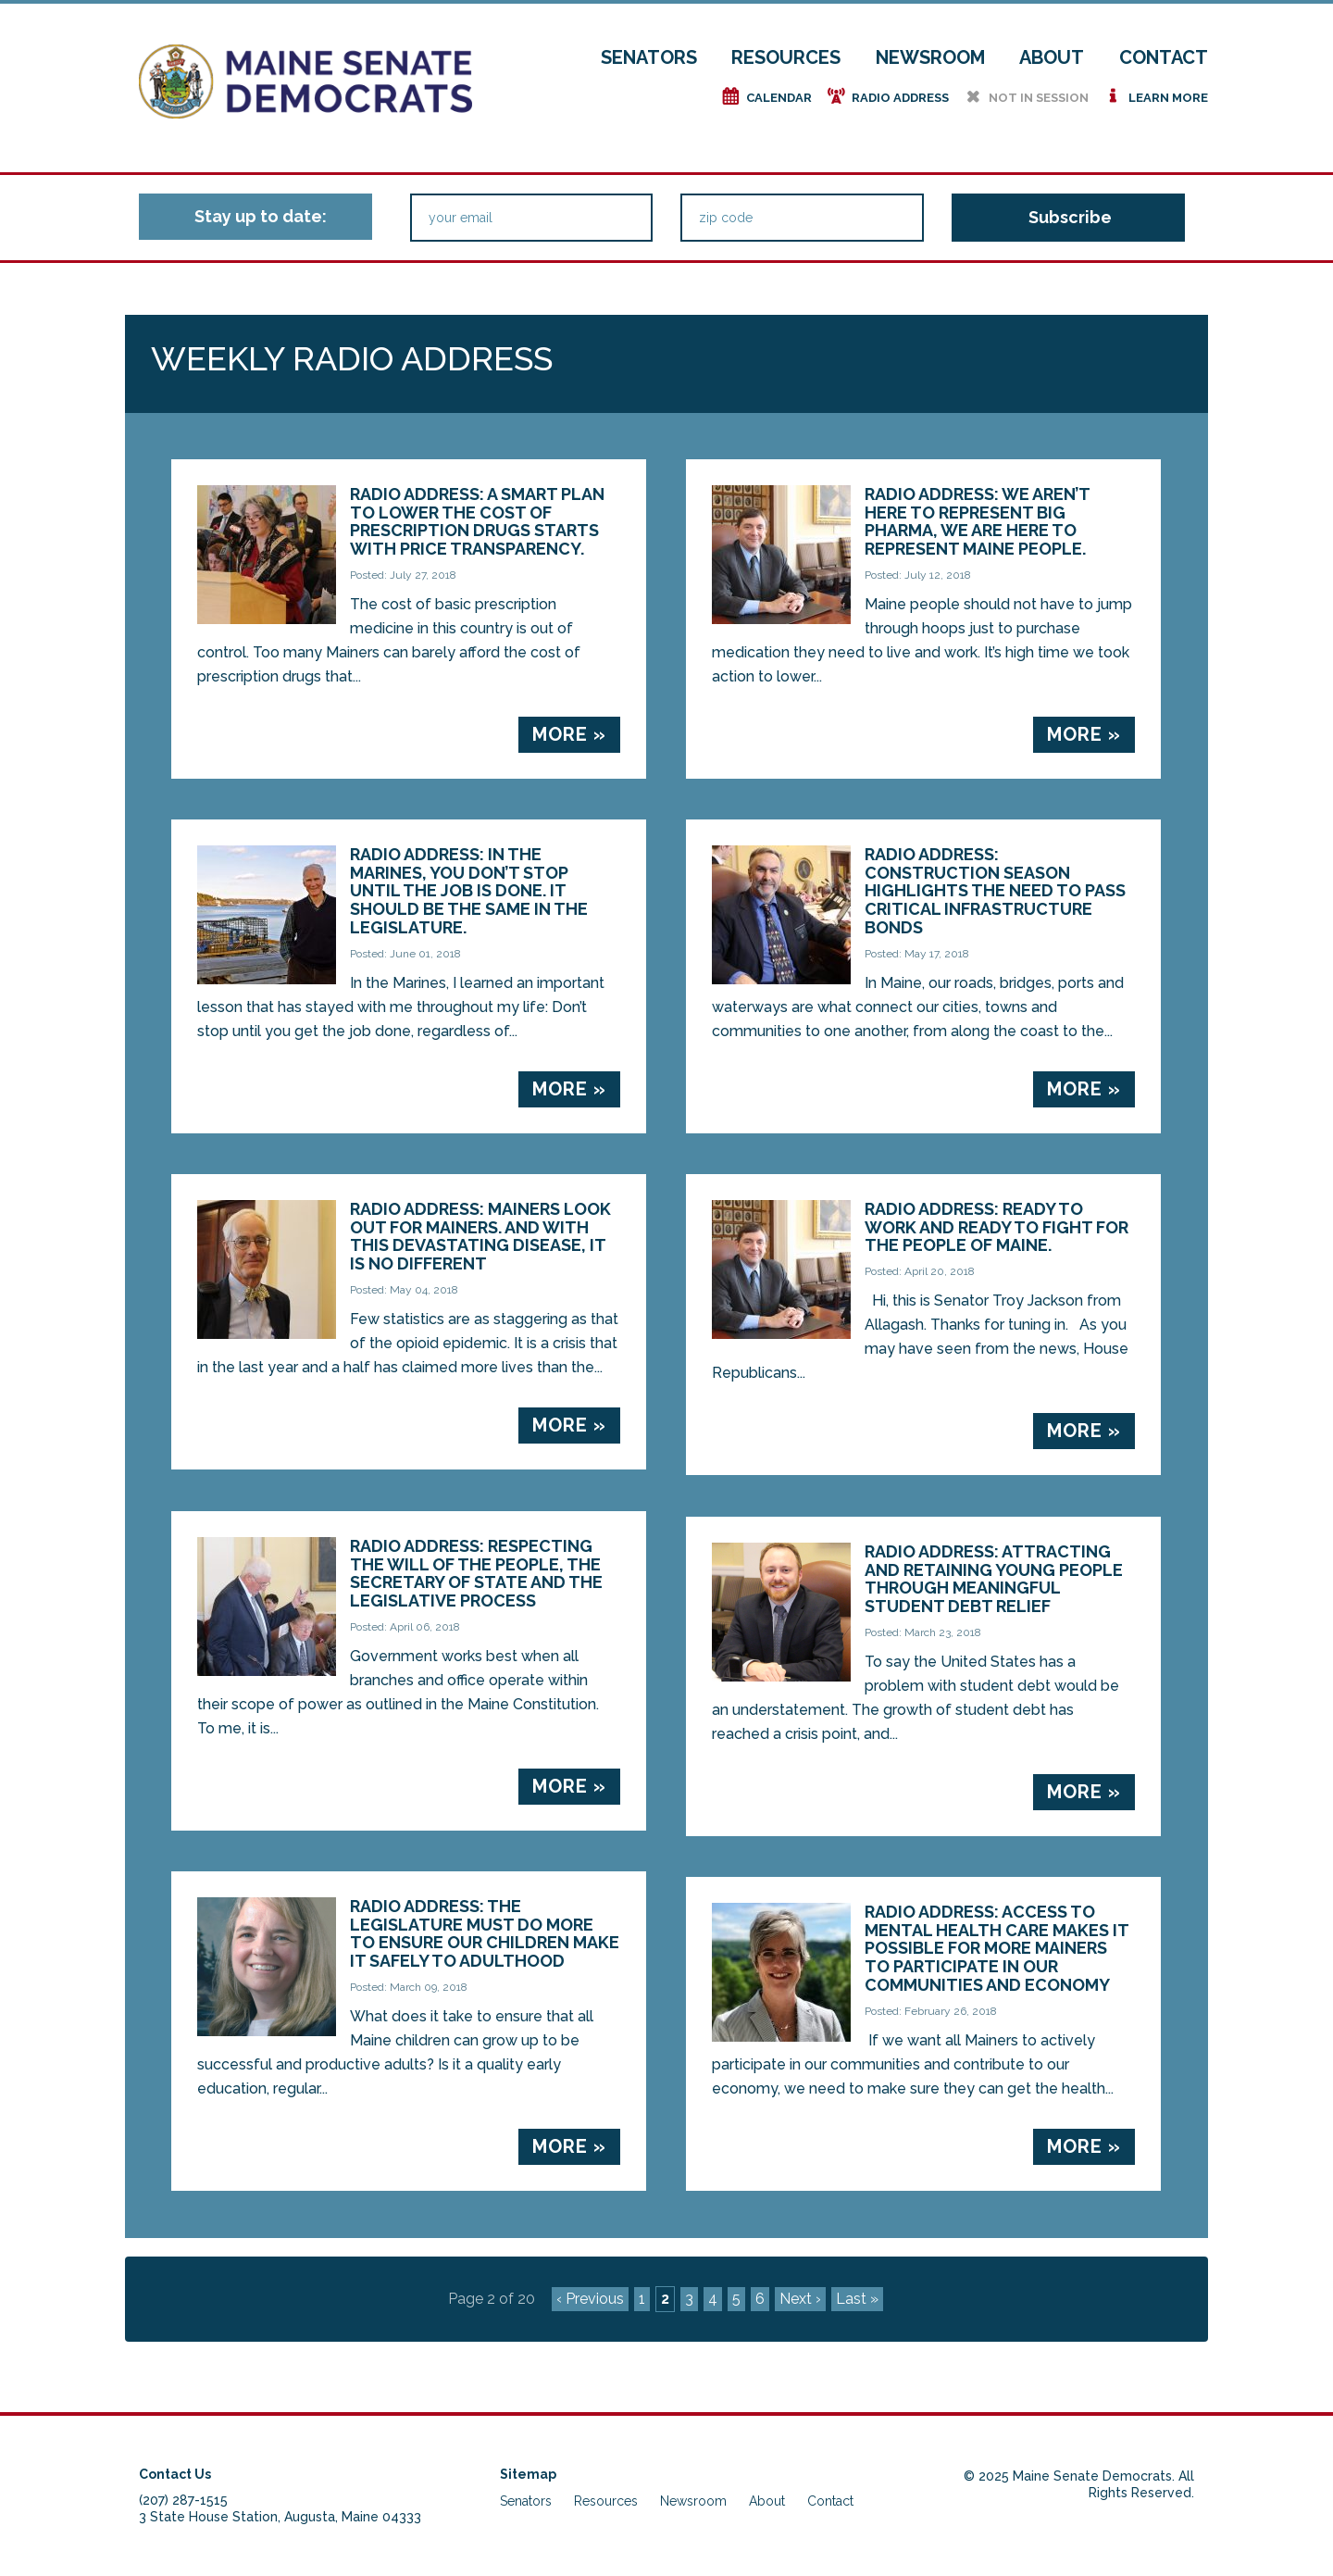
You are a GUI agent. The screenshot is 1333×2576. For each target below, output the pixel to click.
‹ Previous (590, 2298)
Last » (857, 2298)
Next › (800, 2298)
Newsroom (930, 57)
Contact (1163, 57)
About (1051, 57)
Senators (649, 57)
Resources (786, 57)
